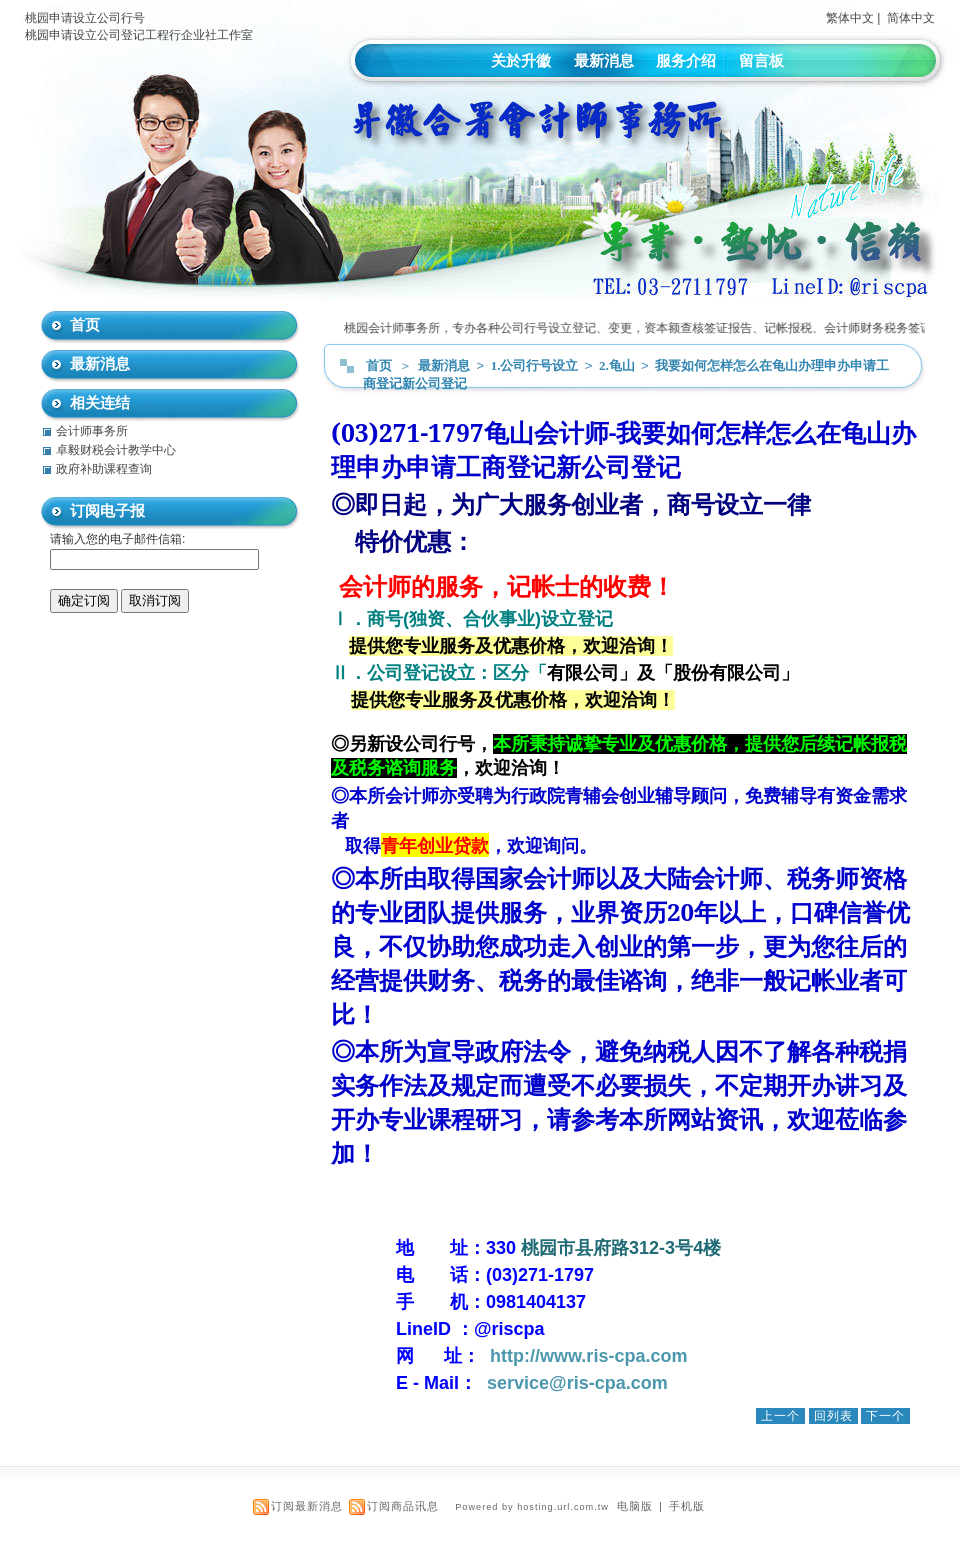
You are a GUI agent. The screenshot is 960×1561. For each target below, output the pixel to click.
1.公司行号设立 (536, 365)
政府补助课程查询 (104, 469)
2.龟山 (618, 365)
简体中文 (911, 18)
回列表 (833, 1416)
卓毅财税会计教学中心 (116, 450)
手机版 (687, 1506)
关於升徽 (521, 60)
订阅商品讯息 (403, 1506)
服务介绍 (686, 60)
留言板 (761, 60)
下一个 (885, 1416)
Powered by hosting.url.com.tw (532, 1507)
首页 (379, 365)
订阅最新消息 (307, 1506)
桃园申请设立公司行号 (85, 18)
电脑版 (635, 1506)
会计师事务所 (92, 431)
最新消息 (604, 60)
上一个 (780, 1416)
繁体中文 (850, 18)
